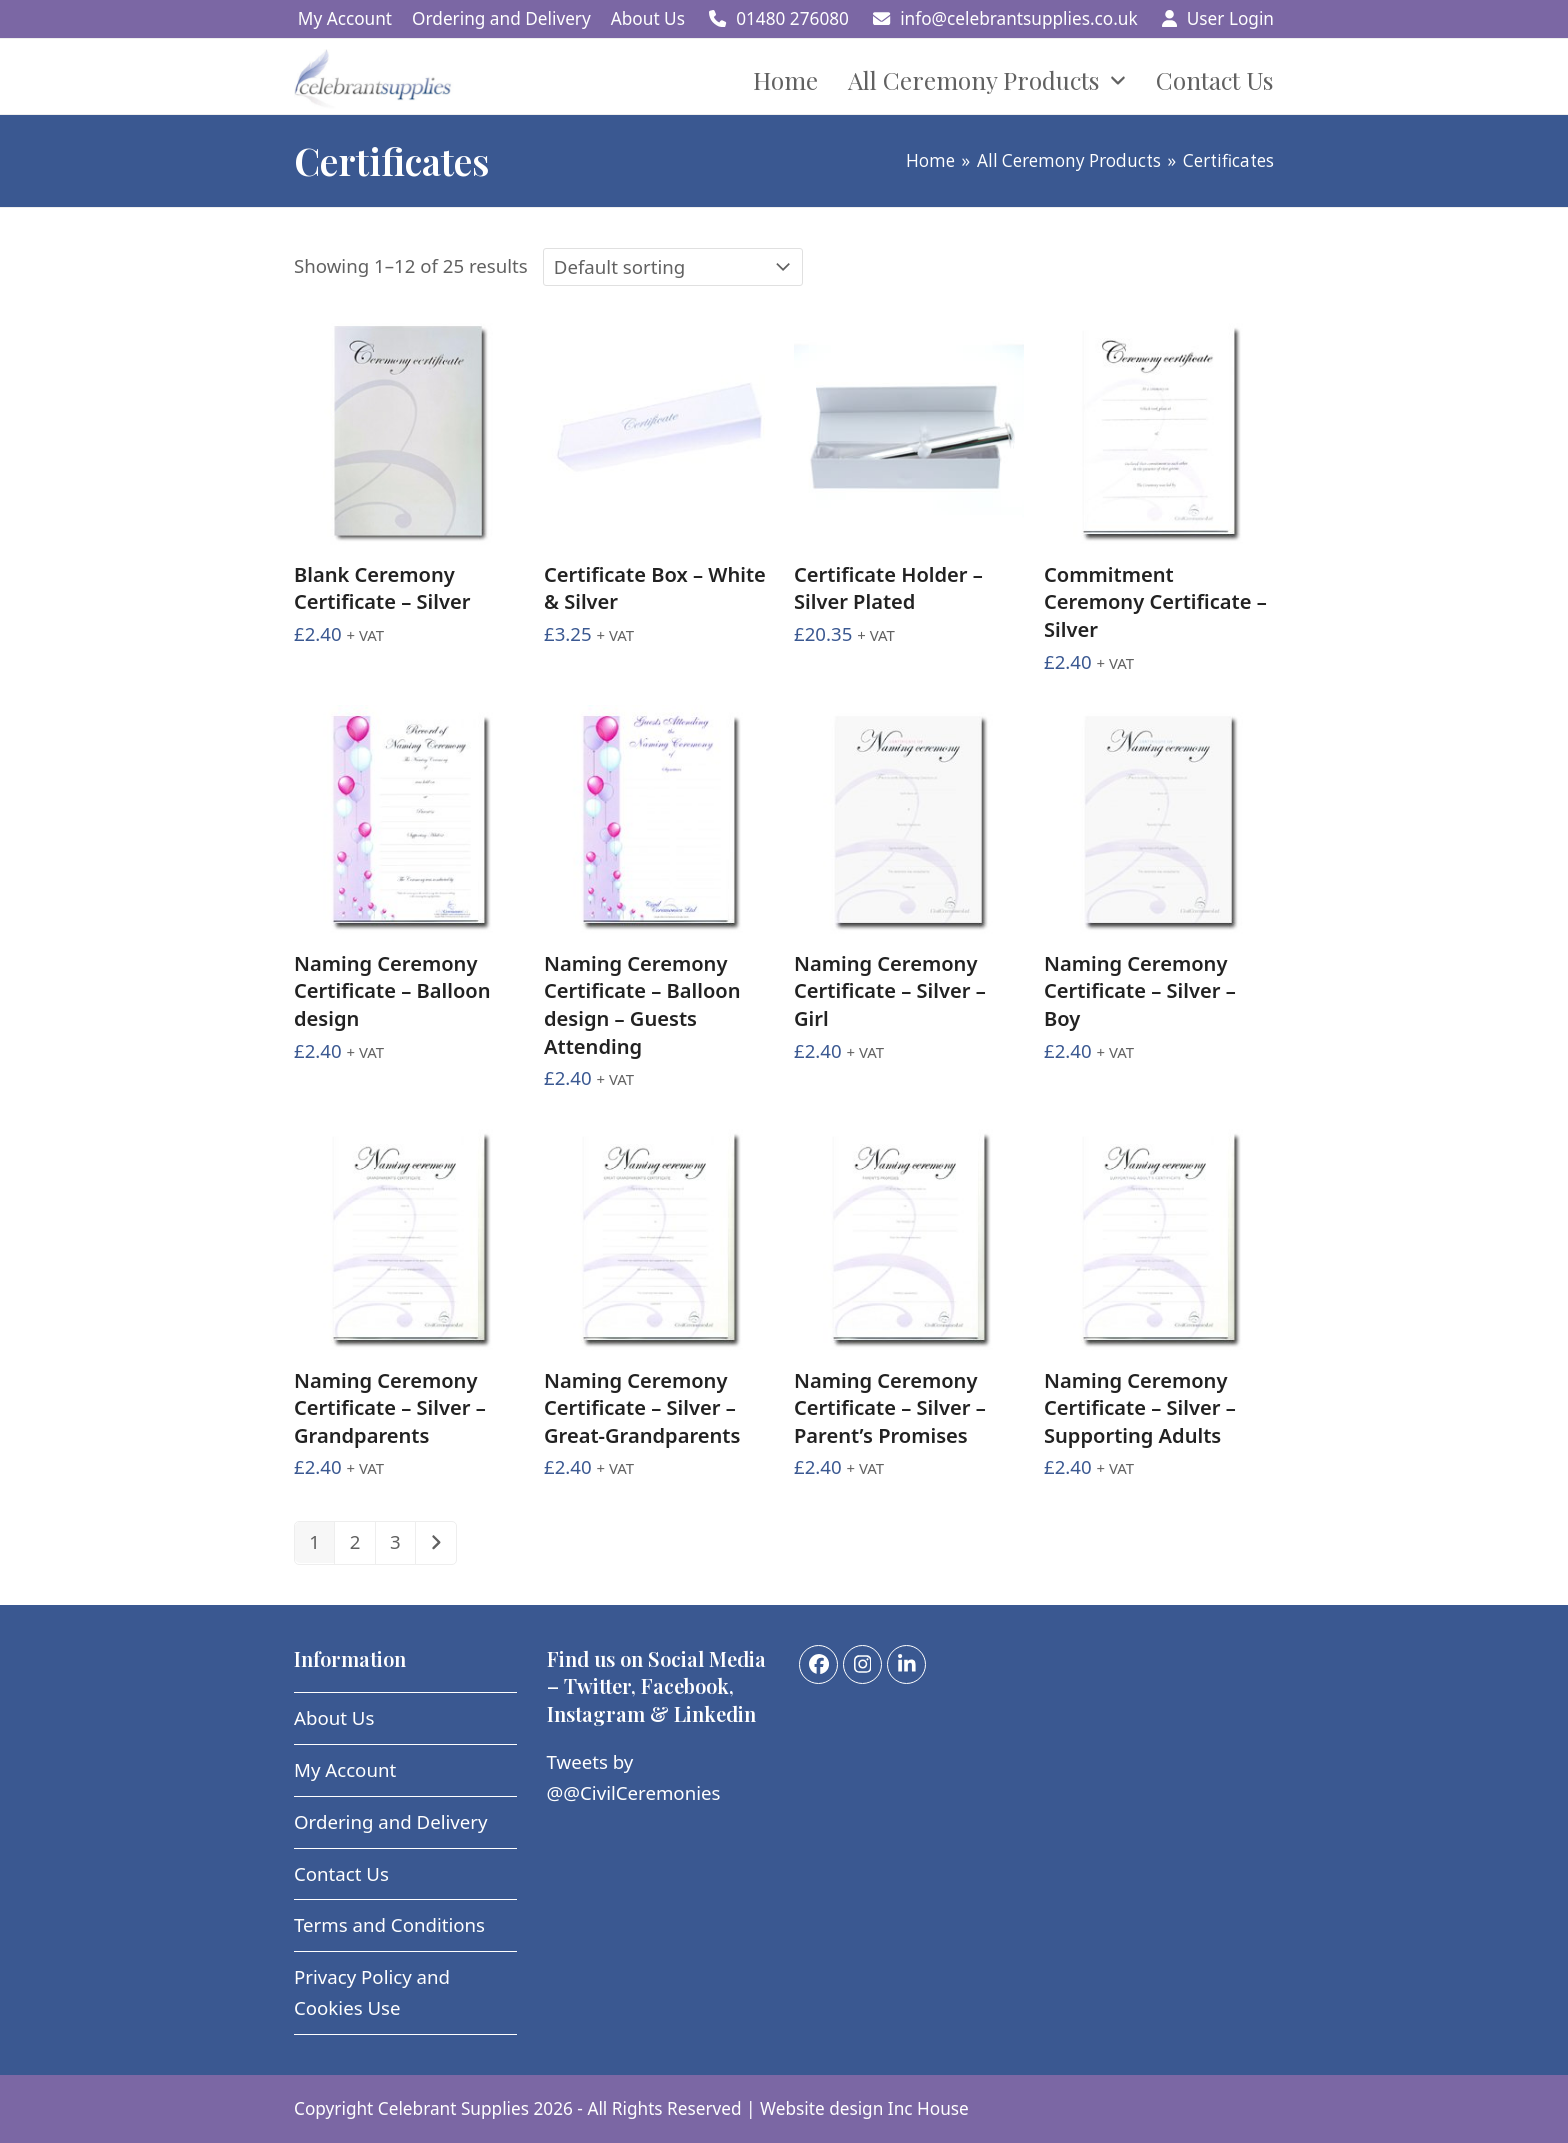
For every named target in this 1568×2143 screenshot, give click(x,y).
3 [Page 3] (395, 1541)
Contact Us (341, 1873)
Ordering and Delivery (391, 1821)
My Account (345, 1769)
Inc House (928, 2108)
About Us (334, 1717)
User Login (1230, 18)
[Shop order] (673, 267)
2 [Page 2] (355, 1541)
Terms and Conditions (389, 1924)
